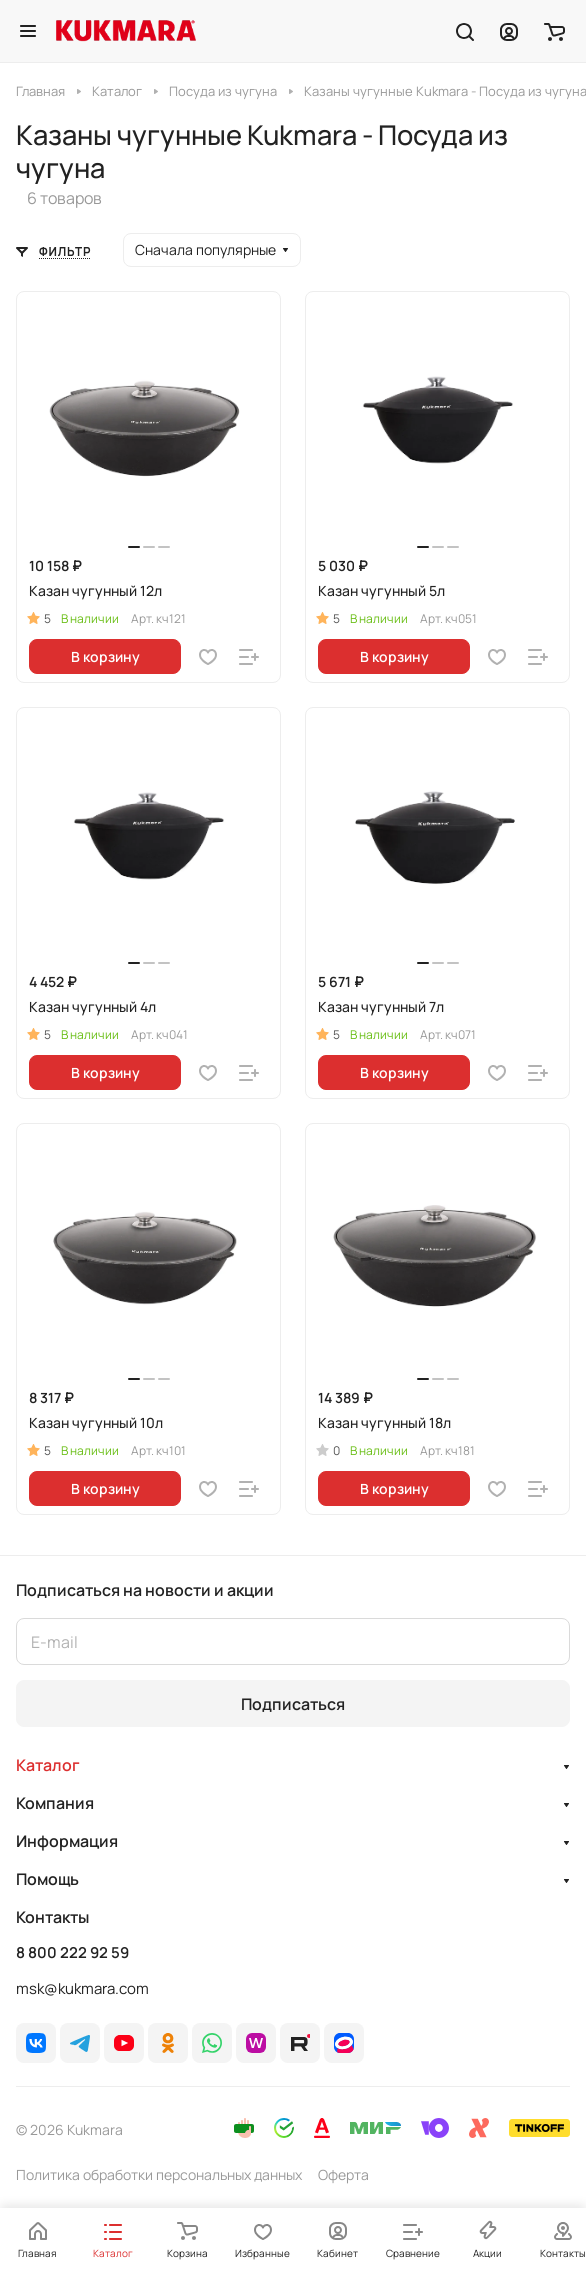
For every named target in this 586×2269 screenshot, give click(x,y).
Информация (67, 1841)
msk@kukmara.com (82, 1988)
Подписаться (293, 1704)
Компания (55, 1803)
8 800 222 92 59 (72, 1953)
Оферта (343, 2174)
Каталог (48, 1765)
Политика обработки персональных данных (159, 2174)
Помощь (47, 1879)
